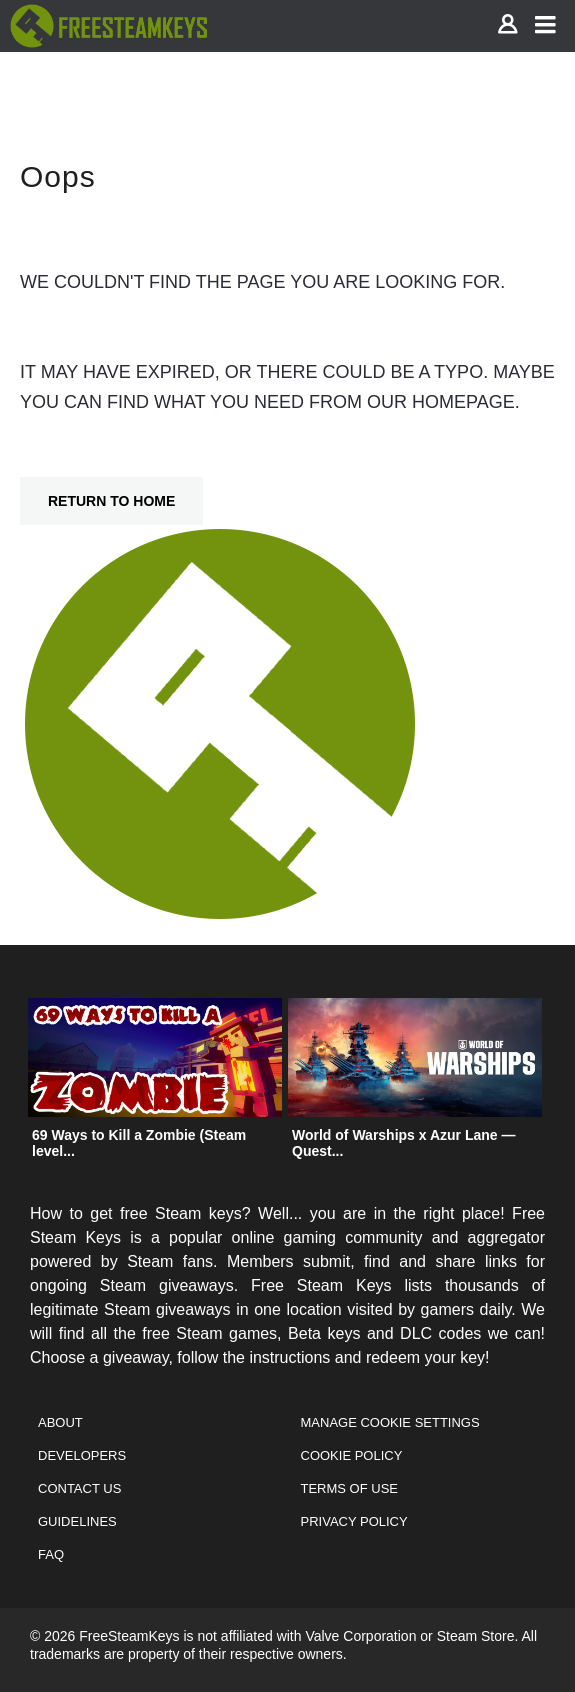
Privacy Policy (354, 1521)
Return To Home (111, 501)
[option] (155, 1083)
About (60, 1422)
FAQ (51, 1554)
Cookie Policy (352, 1455)
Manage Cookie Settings (390, 1422)
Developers (82, 1455)
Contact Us (79, 1488)
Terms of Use (350, 1488)
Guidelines (77, 1521)
